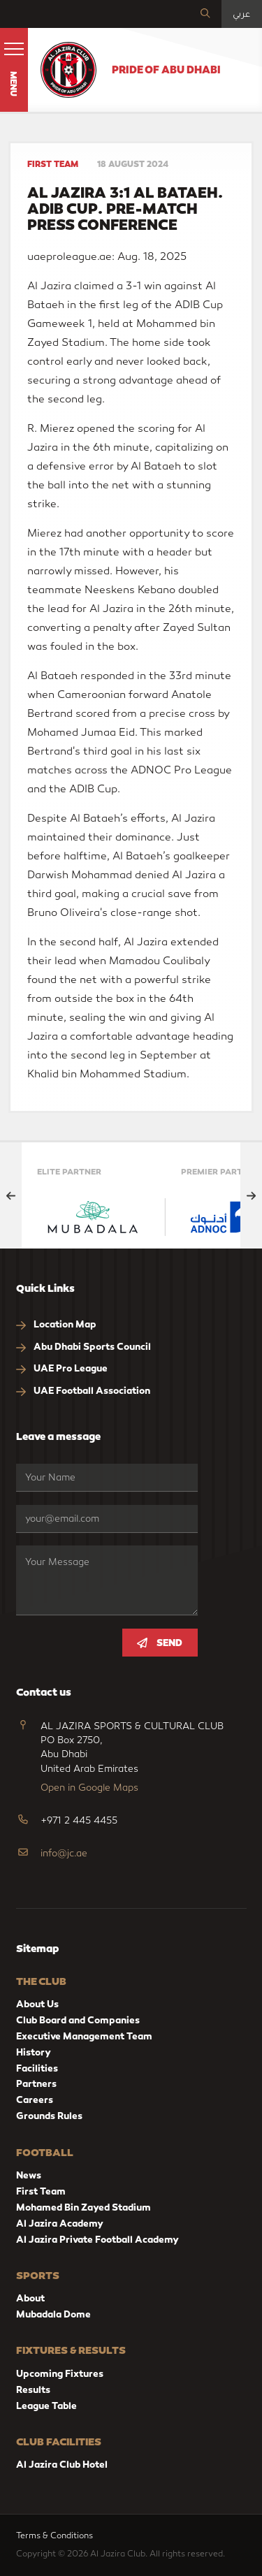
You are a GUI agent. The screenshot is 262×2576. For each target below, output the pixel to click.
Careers (34, 2100)
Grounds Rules (49, 2116)
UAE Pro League (62, 1368)
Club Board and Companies (78, 2020)
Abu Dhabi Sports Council (83, 1347)
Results (33, 2390)
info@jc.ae (64, 1853)
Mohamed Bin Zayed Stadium (83, 2207)
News (28, 2175)
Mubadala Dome (53, 2314)
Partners (36, 2084)
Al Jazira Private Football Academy (97, 2240)
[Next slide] (251, 1195)
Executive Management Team (84, 2036)
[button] (14, 70)
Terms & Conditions (56, 2535)
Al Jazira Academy (59, 2223)
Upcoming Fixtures (59, 2374)
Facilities (37, 2068)
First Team (41, 2191)
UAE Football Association (83, 1391)
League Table (46, 2406)
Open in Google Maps (89, 1787)
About (30, 2298)
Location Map (56, 1324)
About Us (37, 2004)
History (33, 2052)
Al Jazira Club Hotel (62, 2465)
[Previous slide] (11, 1195)
